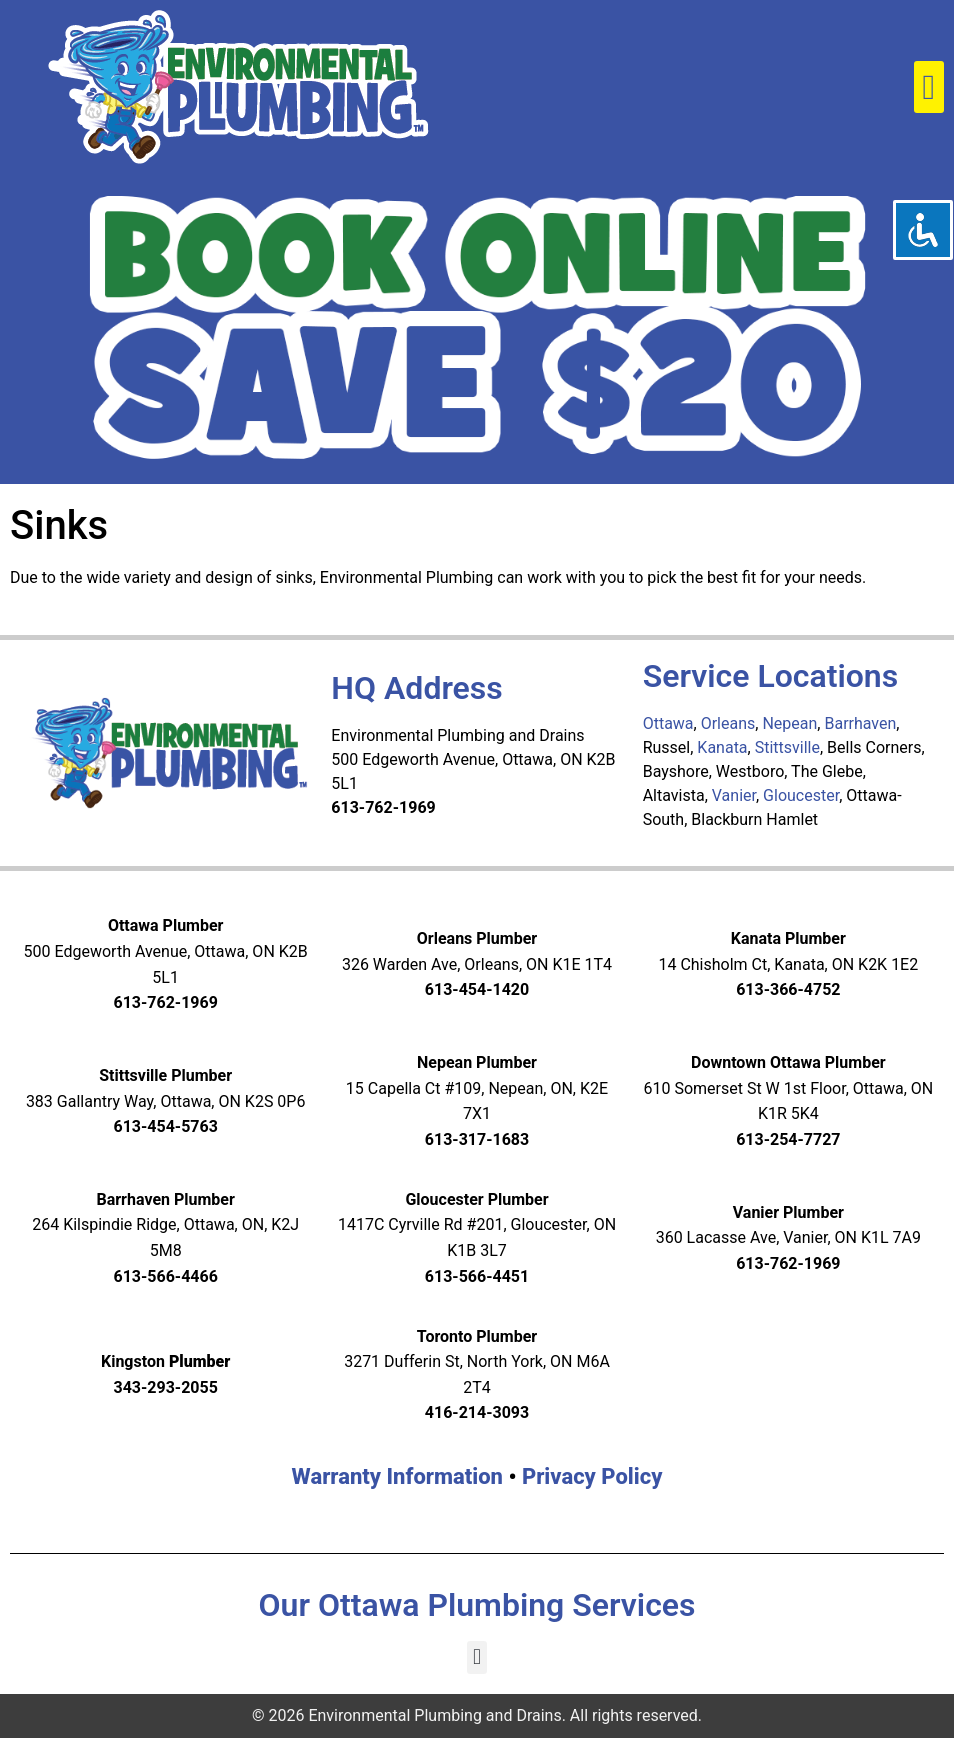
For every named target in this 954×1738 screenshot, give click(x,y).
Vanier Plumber (788, 1212)
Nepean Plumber (477, 1062)
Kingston (165, 1361)
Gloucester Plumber (476, 1199)
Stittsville (787, 747)
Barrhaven (860, 723)
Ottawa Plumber (166, 925)
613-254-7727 (788, 1139)
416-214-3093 (477, 1412)
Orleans (728, 723)
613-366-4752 (788, 989)
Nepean (789, 723)
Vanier (734, 795)
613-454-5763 (165, 1126)
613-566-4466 (165, 1276)
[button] (929, 87)
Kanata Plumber (788, 938)
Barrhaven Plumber (165, 1199)
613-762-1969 (165, 1002)
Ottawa (668, 723)
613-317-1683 (477, 1139)
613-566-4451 (477, 1276)
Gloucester (801, 795)
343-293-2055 (165, 1387)
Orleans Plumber (477, 938)
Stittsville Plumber (165, 1075)
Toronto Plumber (477, 1336)
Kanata (722, 747)
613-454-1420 (477, 989)
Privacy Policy (592, 1476)
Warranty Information (397, 1476)
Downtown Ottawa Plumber (788, 1062)
